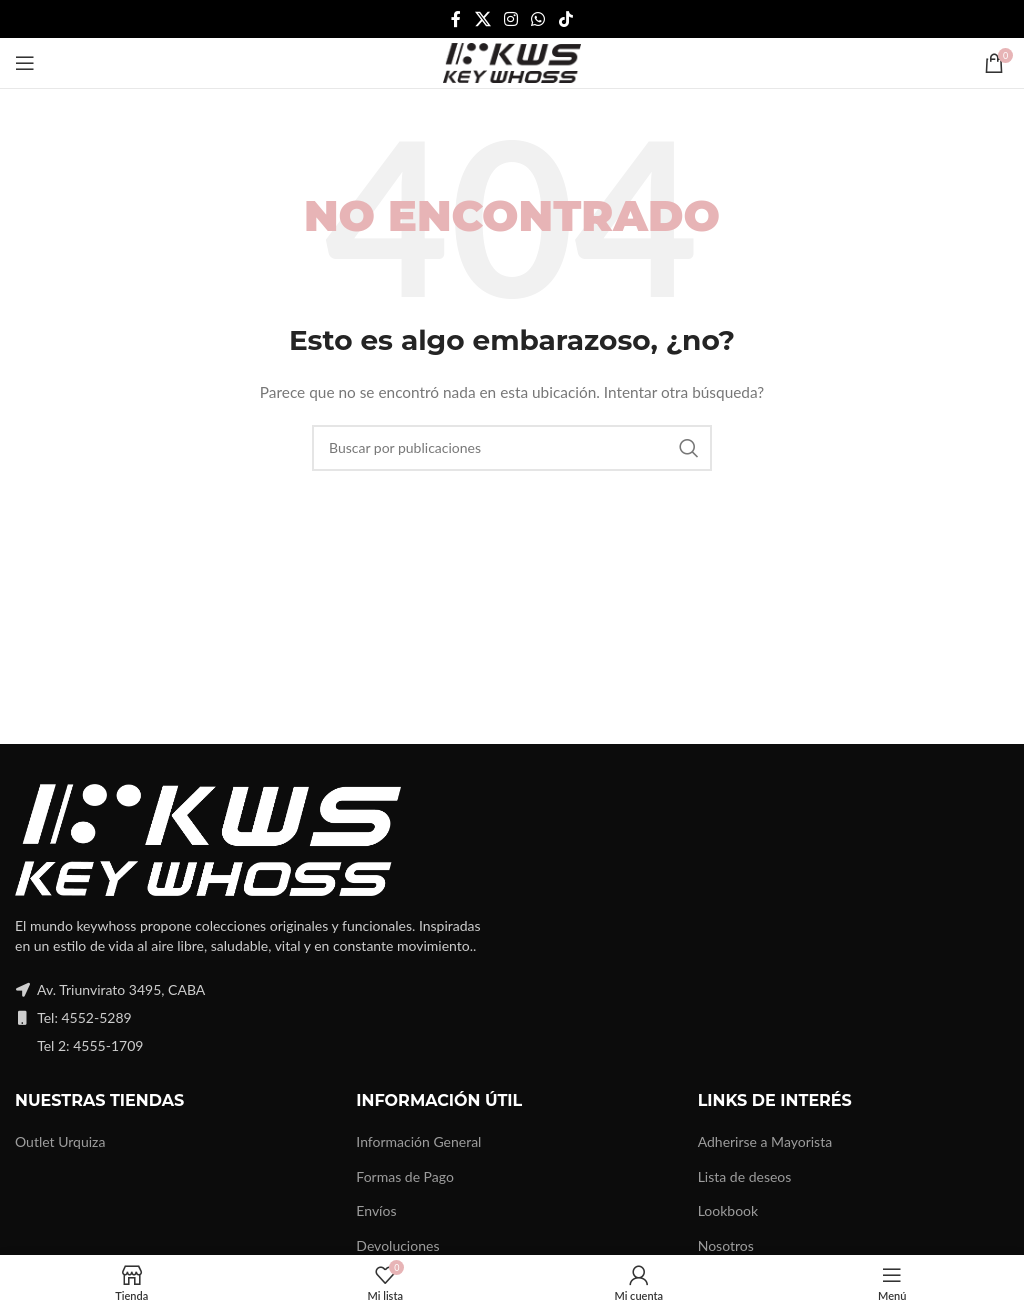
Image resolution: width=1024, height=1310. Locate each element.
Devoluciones (397, 1245)
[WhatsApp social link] (538, 19)
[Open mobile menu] (25, 63)
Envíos (376, 1210)
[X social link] (482, 19)
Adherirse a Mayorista (765, 1141)
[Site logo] (512, 61)
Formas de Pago (405, 1176)
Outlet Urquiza (60, 1141)
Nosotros (726, 1245)
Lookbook (728, 1210)
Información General (418, 1141)
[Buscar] (512, 448)
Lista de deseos (745, 1176)
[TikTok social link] (565, 19)
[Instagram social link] (510, 19)
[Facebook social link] (456, 19)
